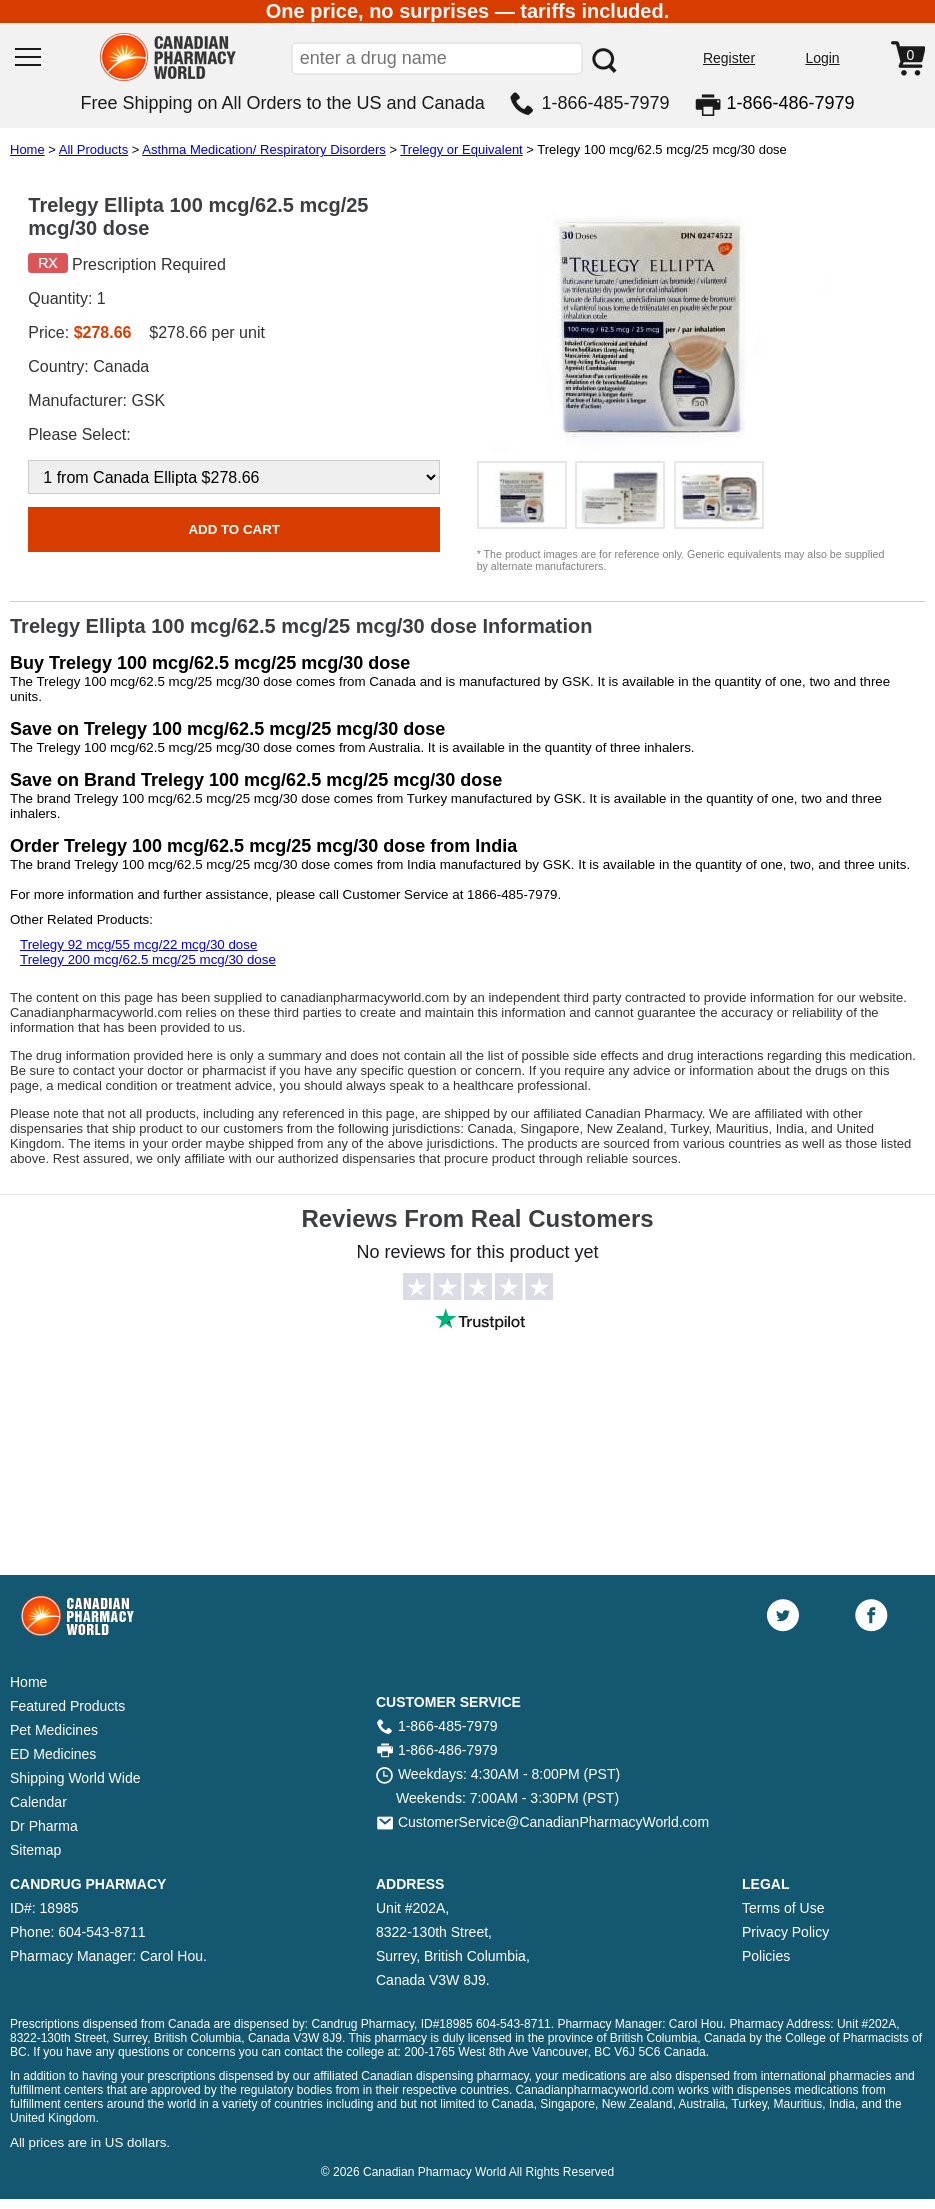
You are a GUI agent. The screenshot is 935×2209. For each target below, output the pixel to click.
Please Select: (79, 434)
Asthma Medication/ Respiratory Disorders (263, 149)
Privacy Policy (785, 1932)
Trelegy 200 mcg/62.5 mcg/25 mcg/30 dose (148, 959)
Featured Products (67, 1706)
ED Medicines (53, 1754)
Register (729, 58)
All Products (93, 149)
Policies (766, 1956)
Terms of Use (783, 1908)
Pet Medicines (54, 1730)
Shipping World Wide (75, 1778)
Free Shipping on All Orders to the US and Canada (282, 103)
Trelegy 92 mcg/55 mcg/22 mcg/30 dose (138, 944)
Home (27, 149)
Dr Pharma (44, 1826)
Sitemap (35, 1850)
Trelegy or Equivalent (461, 149)
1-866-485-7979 (606, 103)
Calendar (38, 1802)
